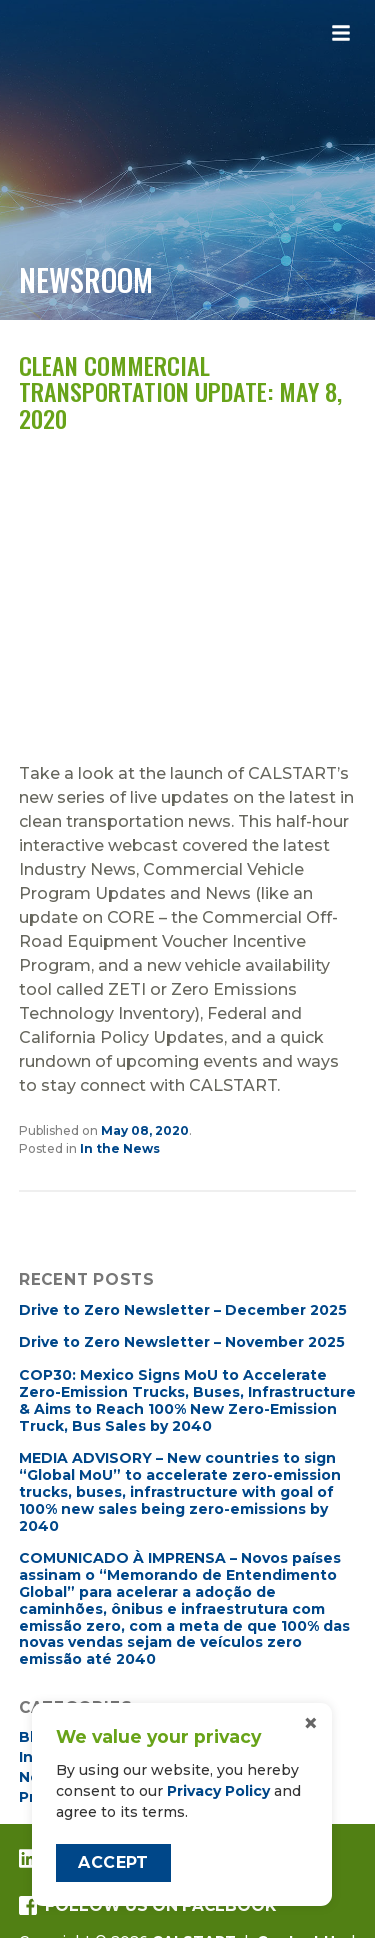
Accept (113, 1862)
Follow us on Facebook (147, 1905)
